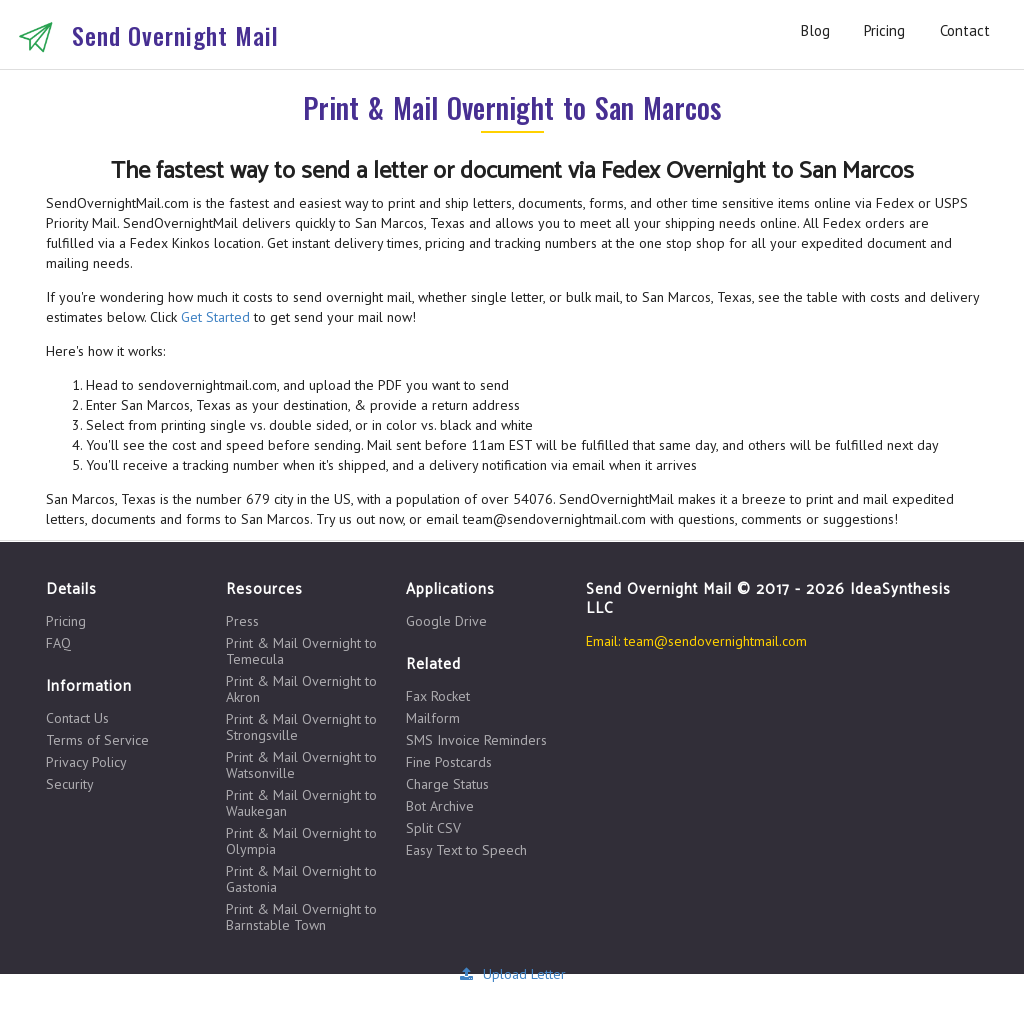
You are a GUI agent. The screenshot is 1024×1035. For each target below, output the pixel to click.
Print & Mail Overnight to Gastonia (301, 879)
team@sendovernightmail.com (715, 641)
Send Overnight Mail (175, 35)
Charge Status (447, 784)
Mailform (433, 718)
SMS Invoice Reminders (476, 740)
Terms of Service (97, 740)
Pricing (884, 30)
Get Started (215, 317)
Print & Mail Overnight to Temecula (301, 651)
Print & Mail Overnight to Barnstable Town (301, 916)
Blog (815, 30)
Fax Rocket (438, 696)
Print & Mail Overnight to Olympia (301, 841)
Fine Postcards (449, 762)
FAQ (58, 642)
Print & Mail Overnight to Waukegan (301, 803)
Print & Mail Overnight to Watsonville (301, 765)
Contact (965, 30)
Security (70, 783)
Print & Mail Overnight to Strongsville (301, 727)
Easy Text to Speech (466, 849)
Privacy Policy (86, 762)
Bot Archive (440, 806)
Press (242, 621)
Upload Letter (511, 974)
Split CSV (433, 828)
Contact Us (77, 718)
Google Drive (446, 621)
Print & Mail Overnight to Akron (301, 689)
